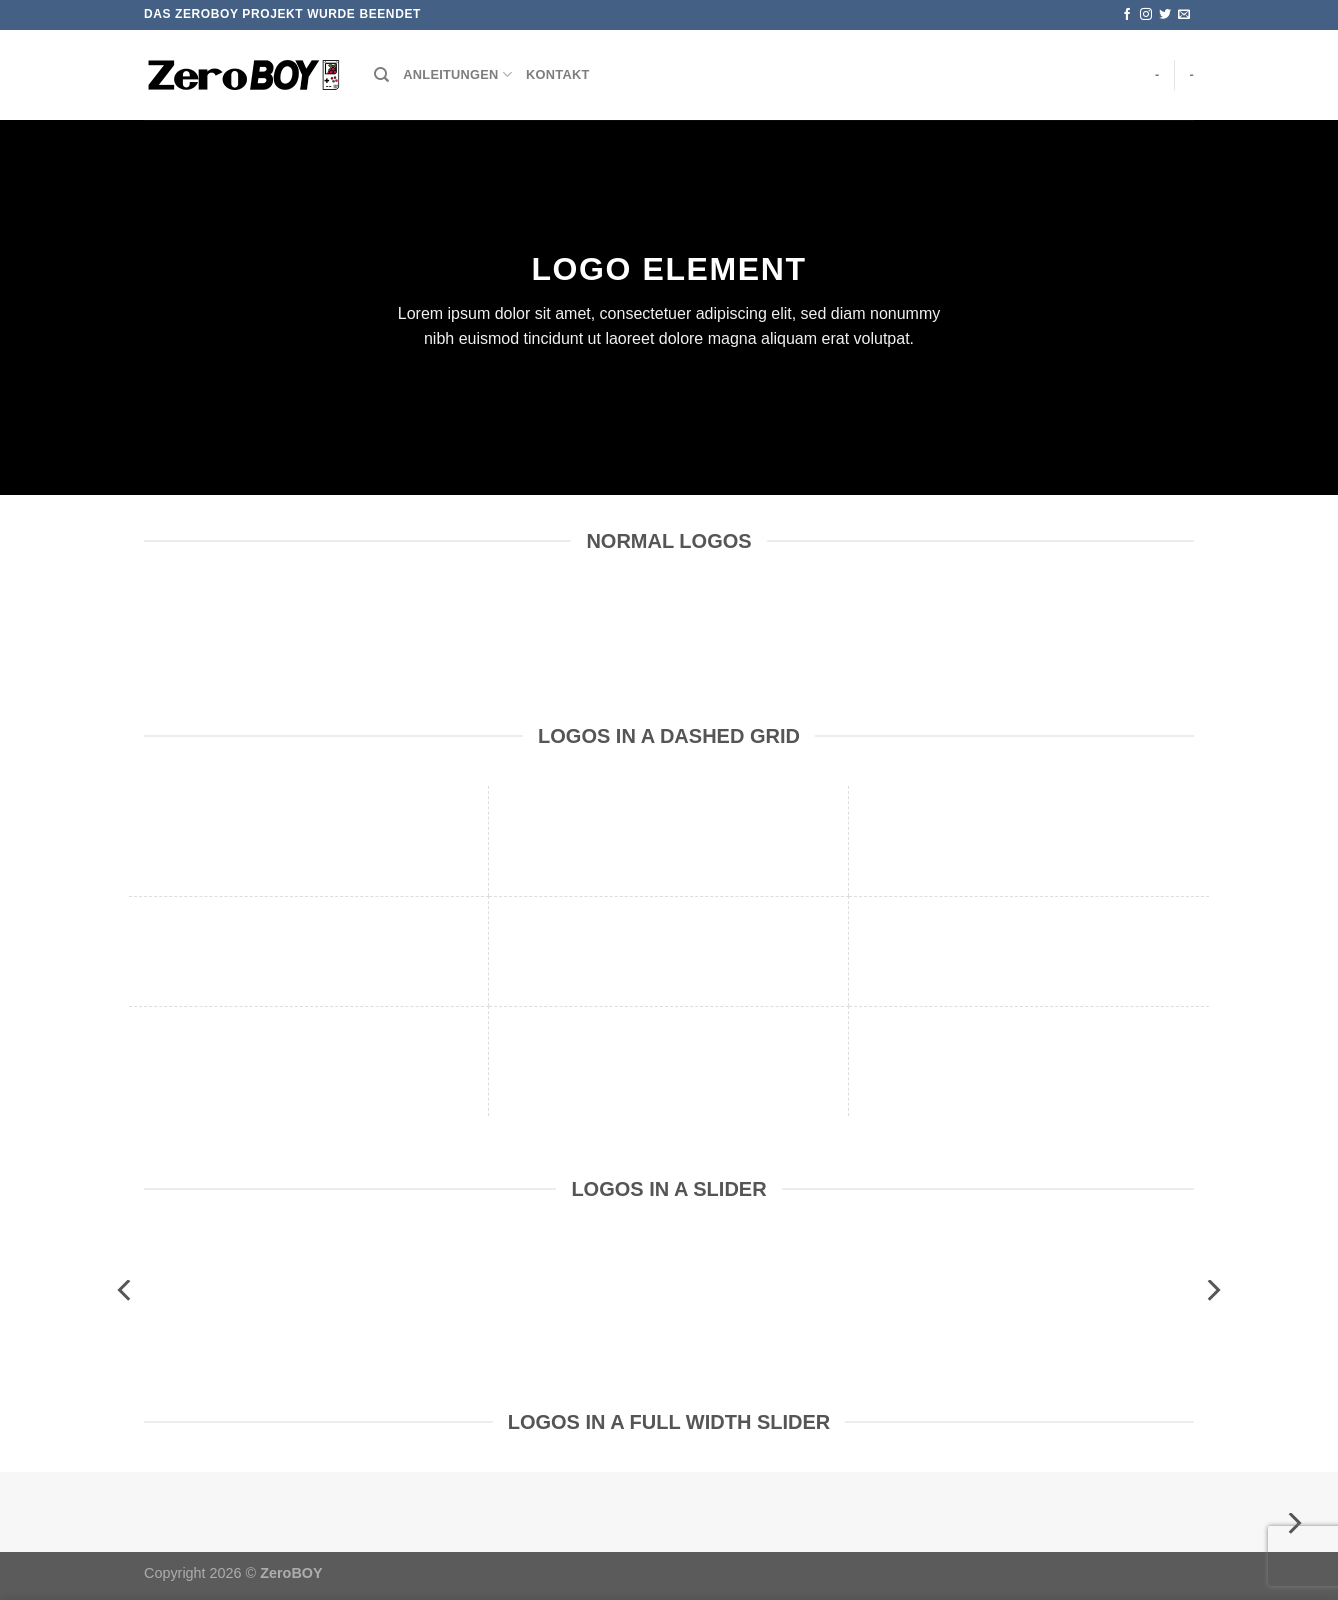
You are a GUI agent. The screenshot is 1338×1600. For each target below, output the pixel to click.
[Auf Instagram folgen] (1146, 15)
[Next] (1212, 1290)
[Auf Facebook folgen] (1127, 15)
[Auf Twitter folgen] (1165, 15)
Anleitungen (457, 74)
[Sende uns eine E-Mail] (1184, 15)
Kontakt (557, 74)
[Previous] (126, 1290)
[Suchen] (381, 75)
